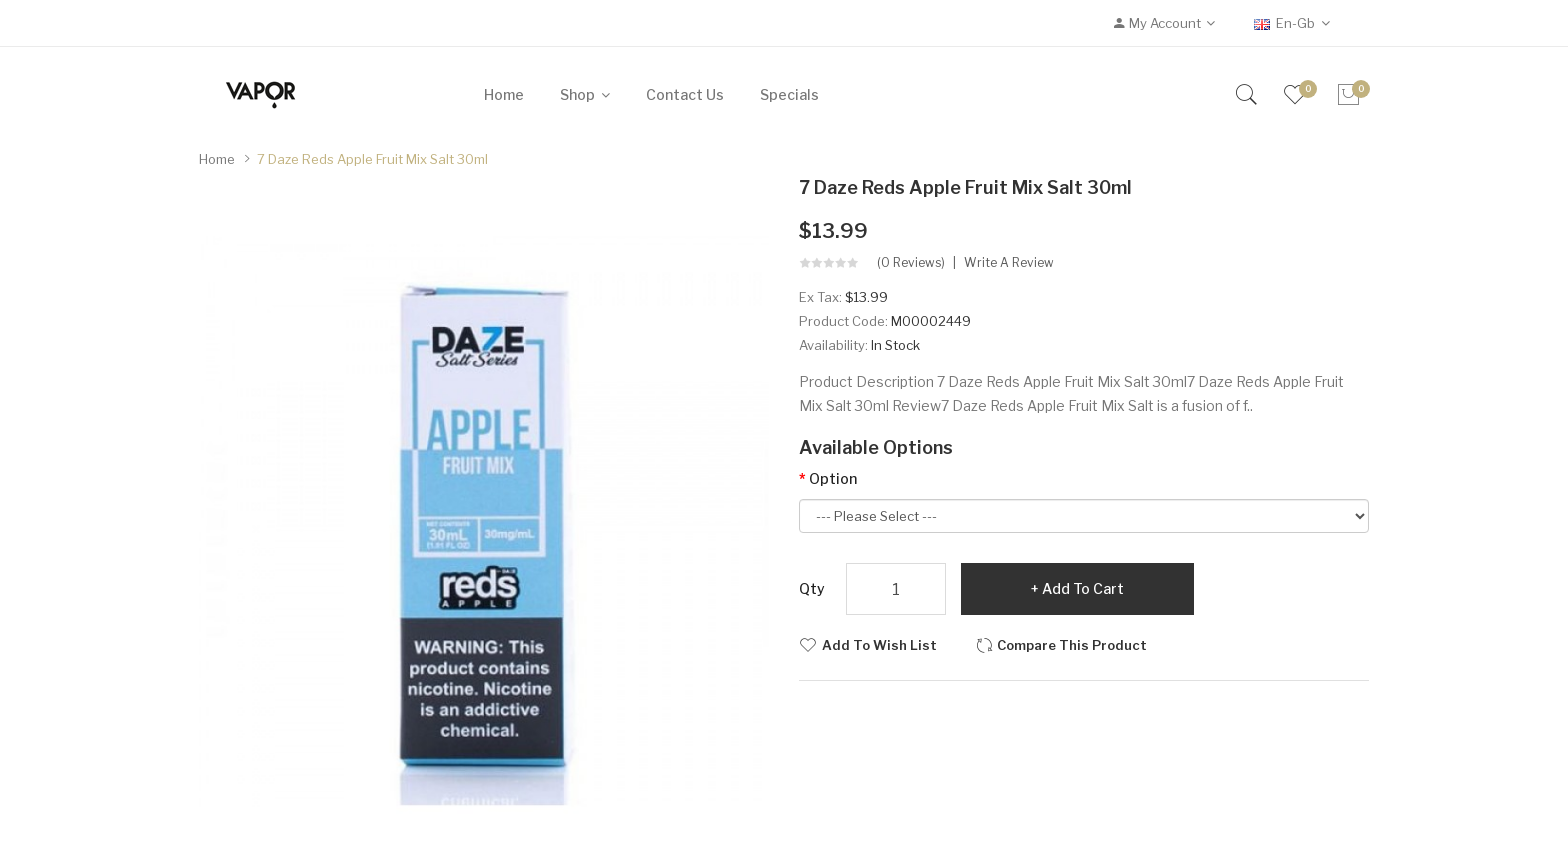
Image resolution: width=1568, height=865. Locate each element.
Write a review (1009, 263)
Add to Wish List (879, 645)
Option (833, 478)
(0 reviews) (911, 263)
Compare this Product (1072, 645)
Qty (812, 588)
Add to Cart (1083, 588)
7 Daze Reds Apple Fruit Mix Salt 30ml (372, 159)
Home (217, 159)
